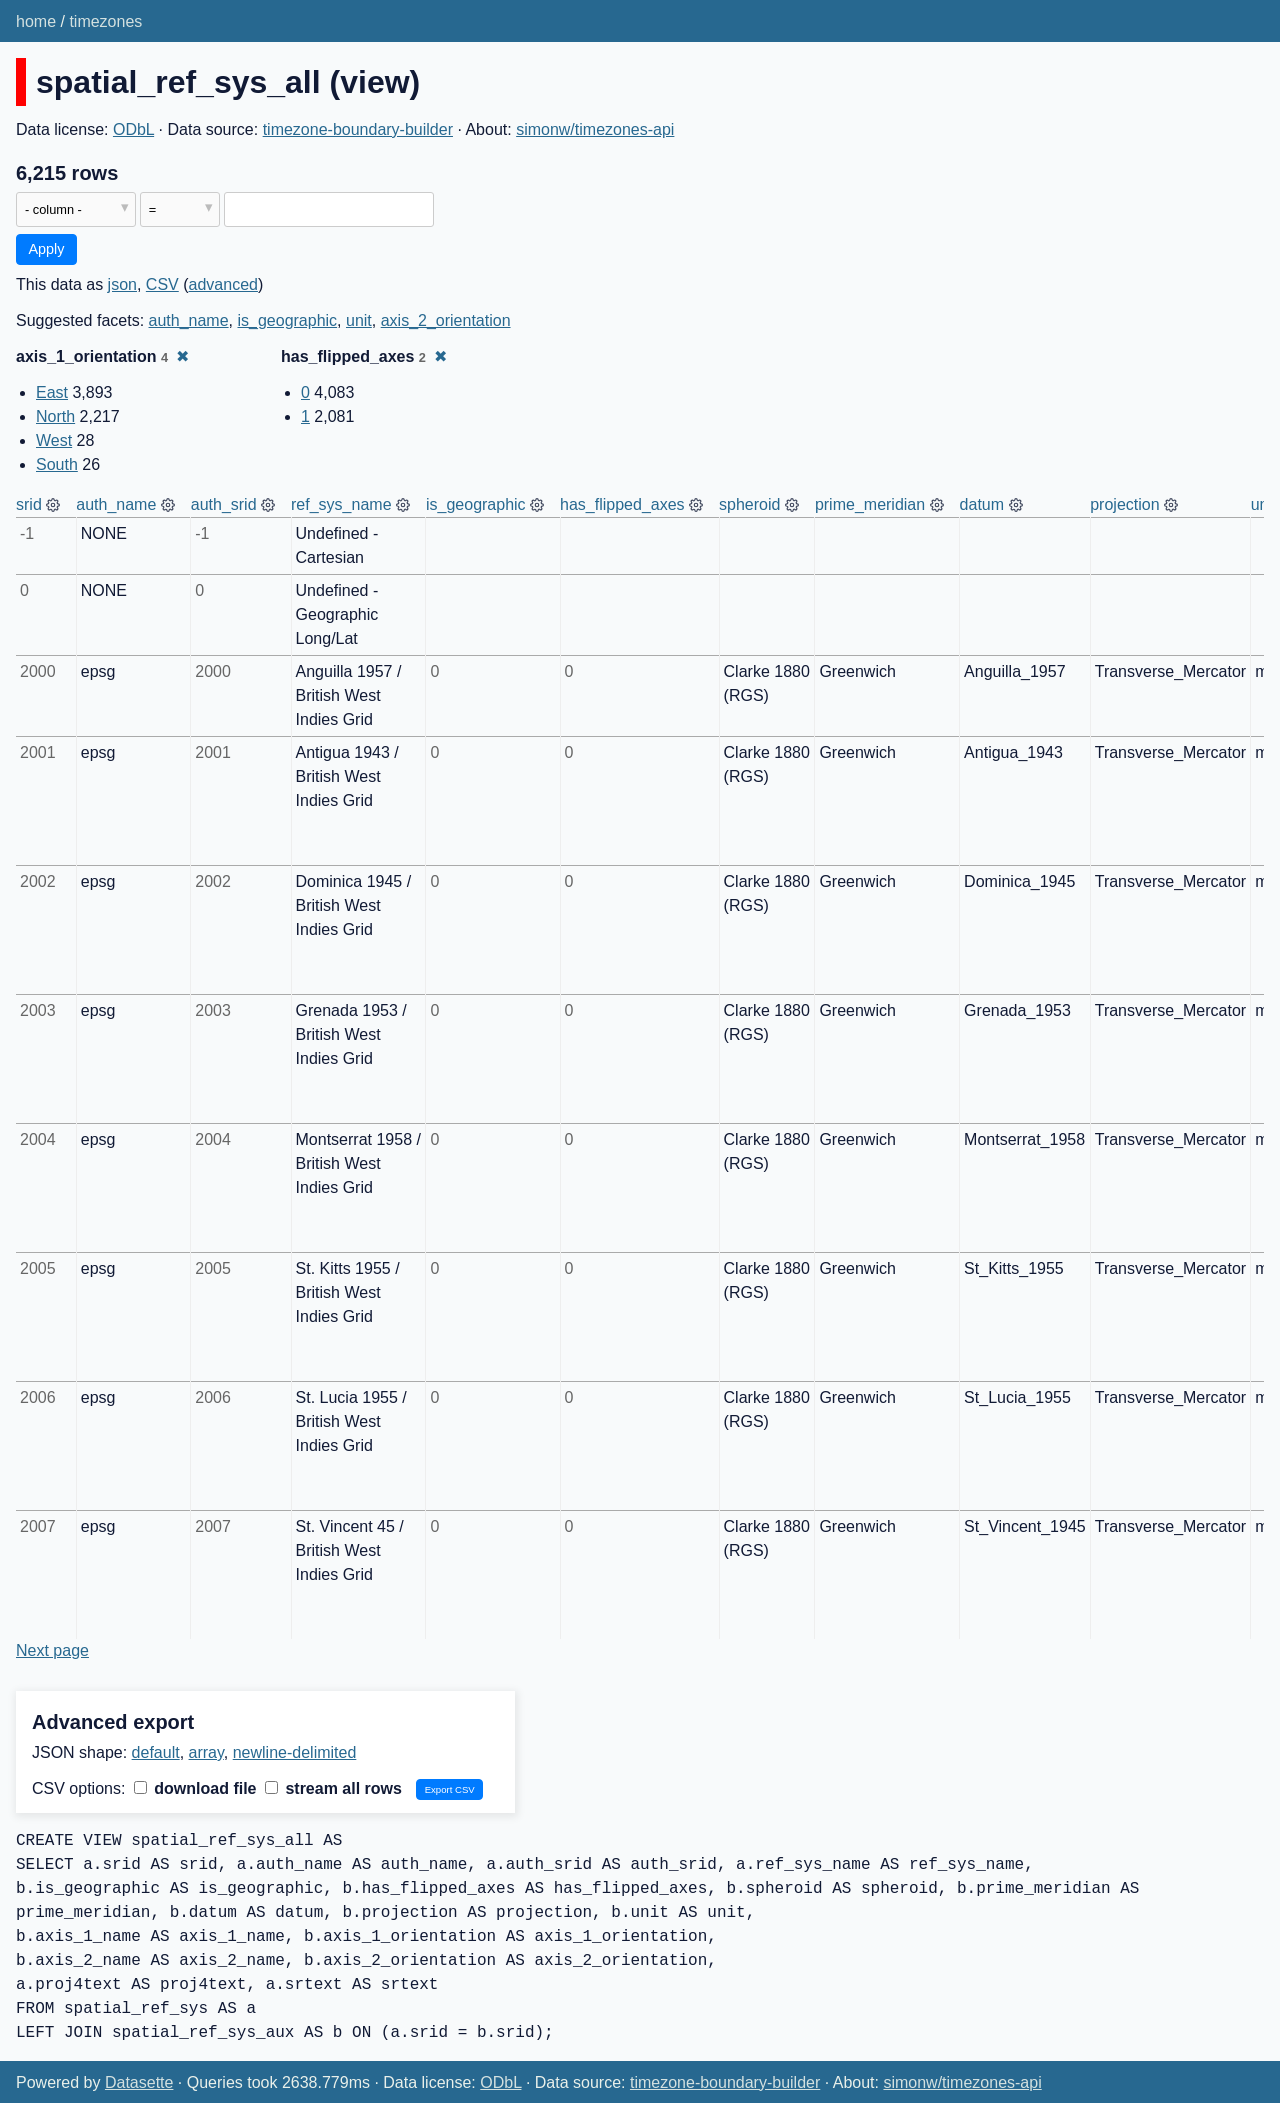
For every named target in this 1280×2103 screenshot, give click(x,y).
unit (359, 320)
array (206, 1752)
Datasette (139, 2082)
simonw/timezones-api (595, 129)
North (55, 416)
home (36, 21)
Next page (52, 1650)
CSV (162, 284)
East (52, 392)
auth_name (189, 320)
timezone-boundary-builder (358, 129)
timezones (105, 21)
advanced (223, 284)
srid (29, 504)
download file (195, 1788)
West (54, 440)
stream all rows (333, 1788)
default (156, 1752)
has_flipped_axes (622, 504)
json (122, 284)
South (57, 464)
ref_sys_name (341, 504)
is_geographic (287, 320)
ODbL (133, 129)
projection (1124, 504)
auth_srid (224, 504)
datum (982, 504)
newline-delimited (295, 1752)
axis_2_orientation (446, 320)
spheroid (749, 504)
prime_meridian (870, 504)
